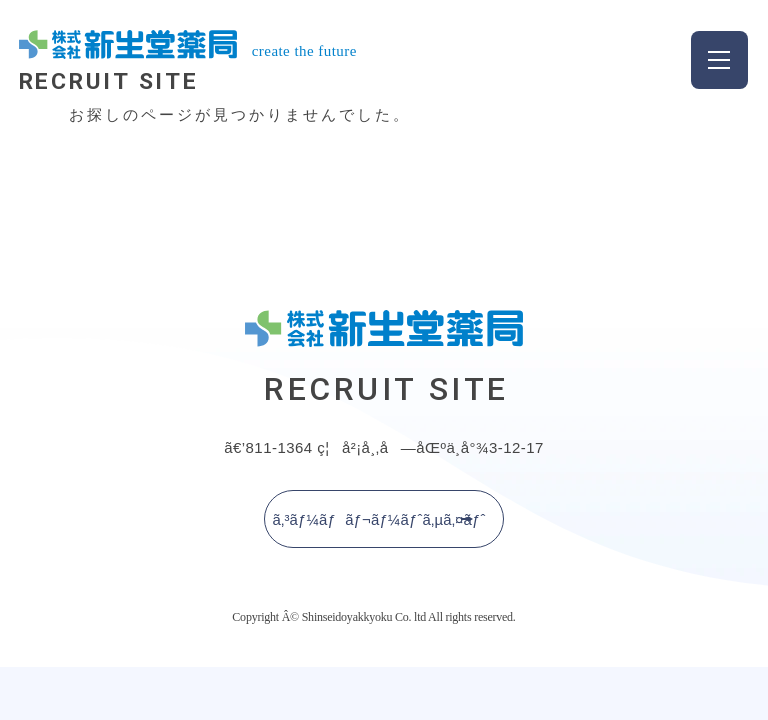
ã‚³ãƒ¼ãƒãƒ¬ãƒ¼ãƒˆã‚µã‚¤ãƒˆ (379, 518)
